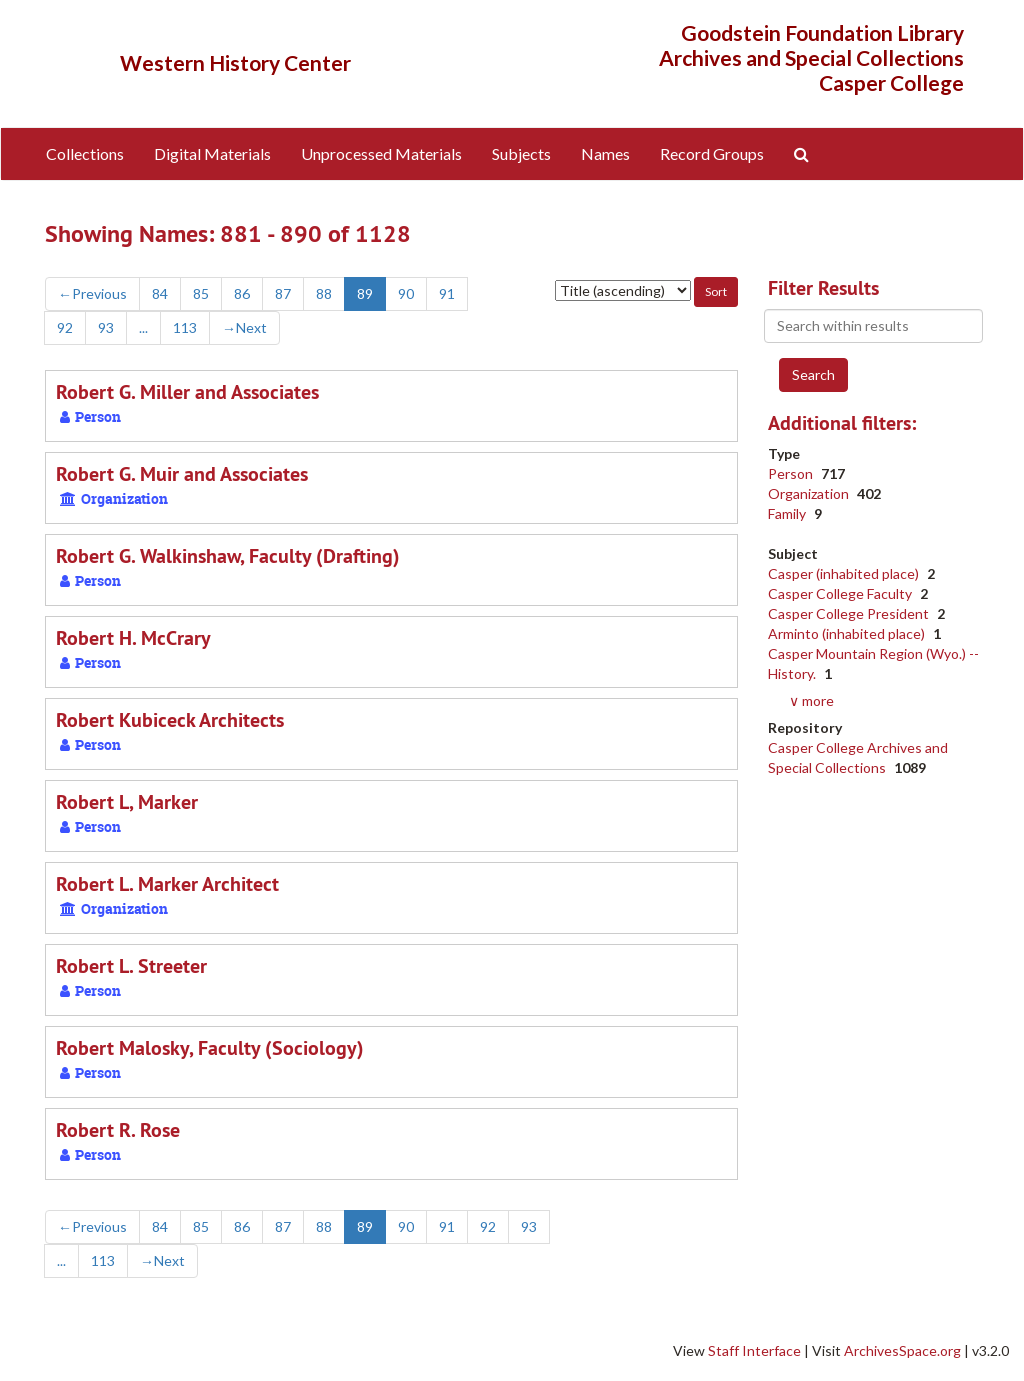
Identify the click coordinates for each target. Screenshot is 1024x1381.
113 (185, 327)
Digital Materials (212, 153)
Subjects (521, 153)
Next (244, 327)
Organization (810, 493)
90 (406, 293)
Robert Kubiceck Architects (170, 720)
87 (283, 293)
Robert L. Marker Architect (167, 884)
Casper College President (850, 613)
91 (447, 293)
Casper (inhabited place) (845, 573)
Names (605, 153)
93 (106, 327)
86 (242, 293)
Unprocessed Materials (381, 153)
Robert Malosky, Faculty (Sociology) (210, 1048)
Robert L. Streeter (131, 966)
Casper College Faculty (841, 593)
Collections (85, 153)
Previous (92, 293)
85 (201, 293)
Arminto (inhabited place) (848, 633)
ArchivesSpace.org (902, 1350)
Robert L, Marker (127, 802)
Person (792, 473)
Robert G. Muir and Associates (182, 474)
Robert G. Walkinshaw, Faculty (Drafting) (228, 556)
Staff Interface (754, 1350)
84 (160, 293)
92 (65, 327)
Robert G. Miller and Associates (187, 392)
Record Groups (712, 153)
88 (324, 293)
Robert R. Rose (118, 1130)
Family (788, 513)
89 (365, 293)
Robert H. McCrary (133, 638)
